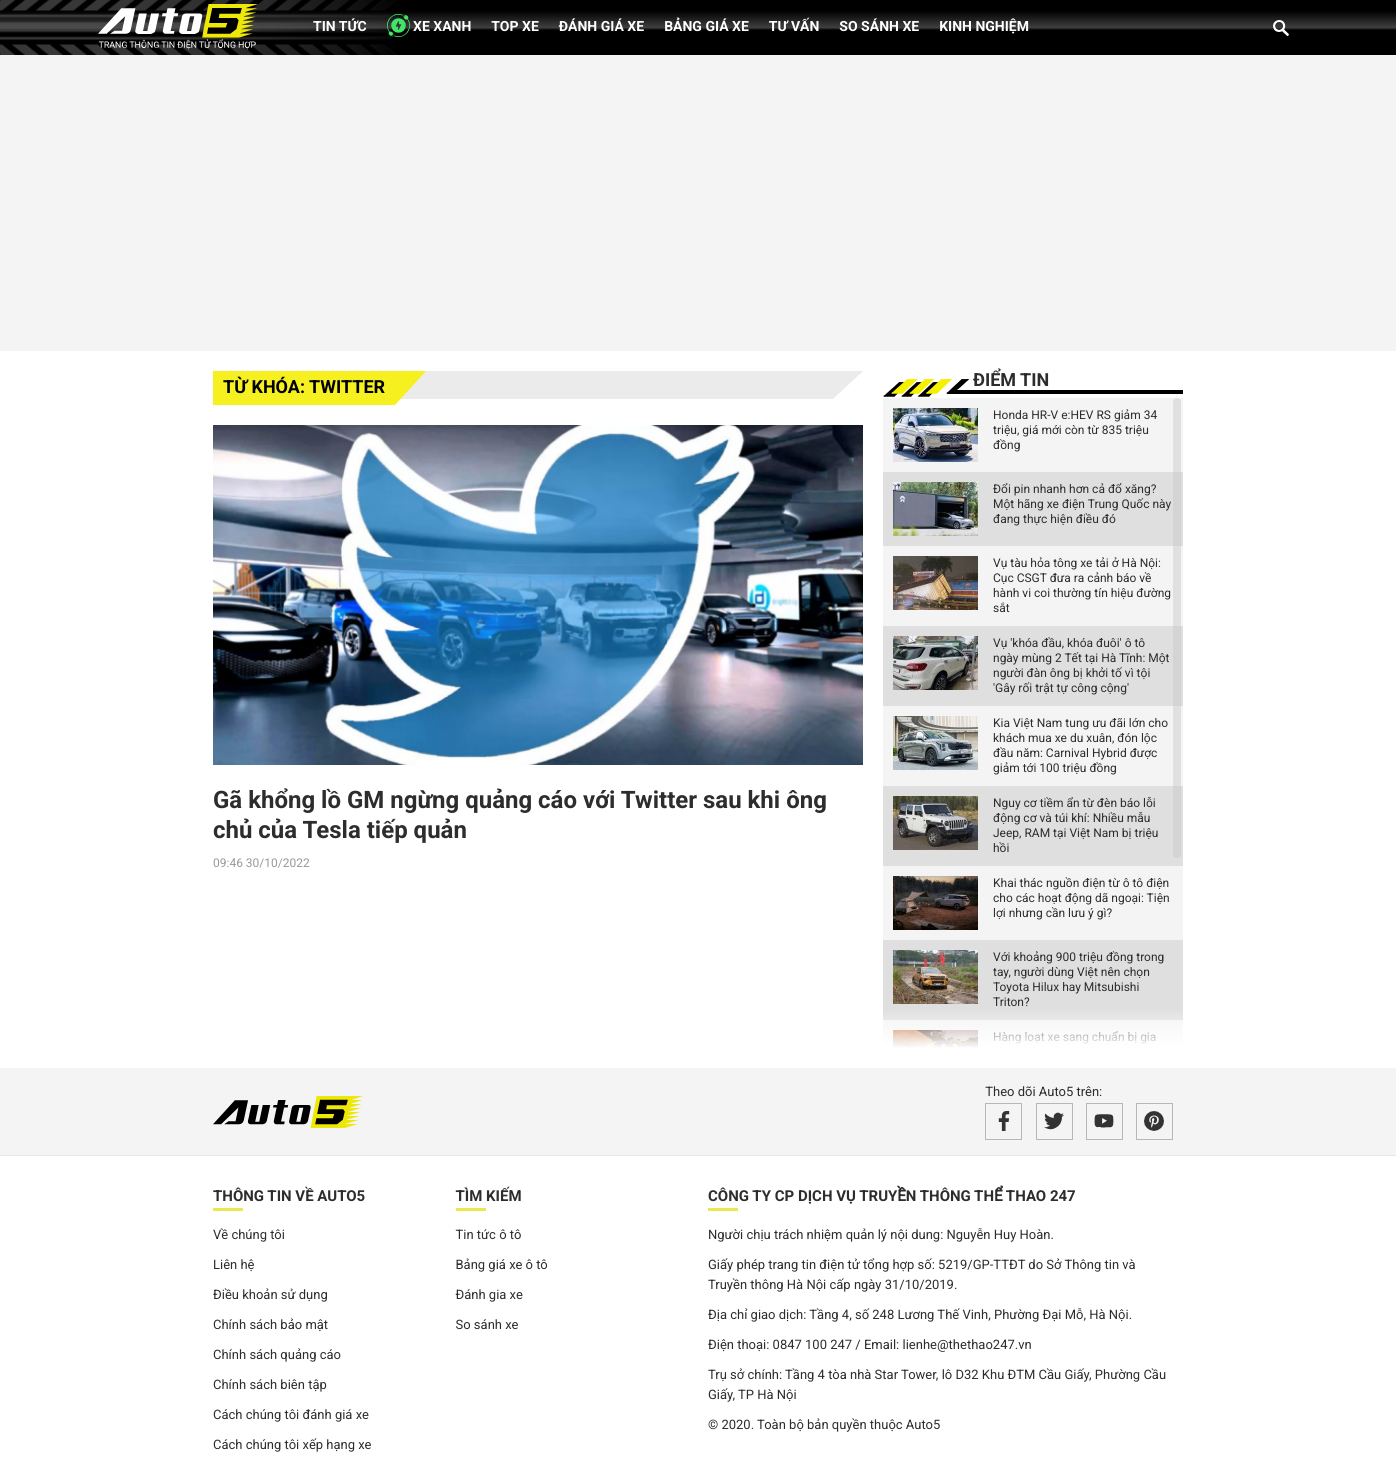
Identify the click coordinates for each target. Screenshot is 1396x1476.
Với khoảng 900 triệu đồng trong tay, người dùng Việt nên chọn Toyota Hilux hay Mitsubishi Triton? (1078, 979)
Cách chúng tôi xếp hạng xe (292, 1445)
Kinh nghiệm (984, 27)
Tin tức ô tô (489, 1235)
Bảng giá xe (706, 27)
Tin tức (340, 27)
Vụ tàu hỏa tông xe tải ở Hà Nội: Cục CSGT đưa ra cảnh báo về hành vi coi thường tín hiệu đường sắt (1082, 585)
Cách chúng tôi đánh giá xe (291, 1415)
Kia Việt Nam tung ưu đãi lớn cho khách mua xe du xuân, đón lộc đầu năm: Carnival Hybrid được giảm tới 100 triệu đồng (1080, 745)
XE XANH (429, 25)
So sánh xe (879, 27)
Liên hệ (234, 1265)
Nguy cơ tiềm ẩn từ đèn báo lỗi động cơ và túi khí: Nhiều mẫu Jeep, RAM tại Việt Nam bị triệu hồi (1075, 825)
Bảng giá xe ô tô (502, 1265)
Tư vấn (794, 27)
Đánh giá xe (601, 27)
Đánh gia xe (489, 1295)
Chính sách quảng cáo (277, 1355)
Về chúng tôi (249, 1235)
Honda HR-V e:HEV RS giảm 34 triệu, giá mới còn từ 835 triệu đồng (1075, 430)
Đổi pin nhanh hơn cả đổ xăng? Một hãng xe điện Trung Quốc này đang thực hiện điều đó (1082, 504)
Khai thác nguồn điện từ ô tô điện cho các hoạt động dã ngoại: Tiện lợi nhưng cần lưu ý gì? (1081, 898)
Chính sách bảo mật (270, 1325)
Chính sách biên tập (270, 1385)
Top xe (514, 27)
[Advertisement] (698, 200)
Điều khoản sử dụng (270, 1295)
